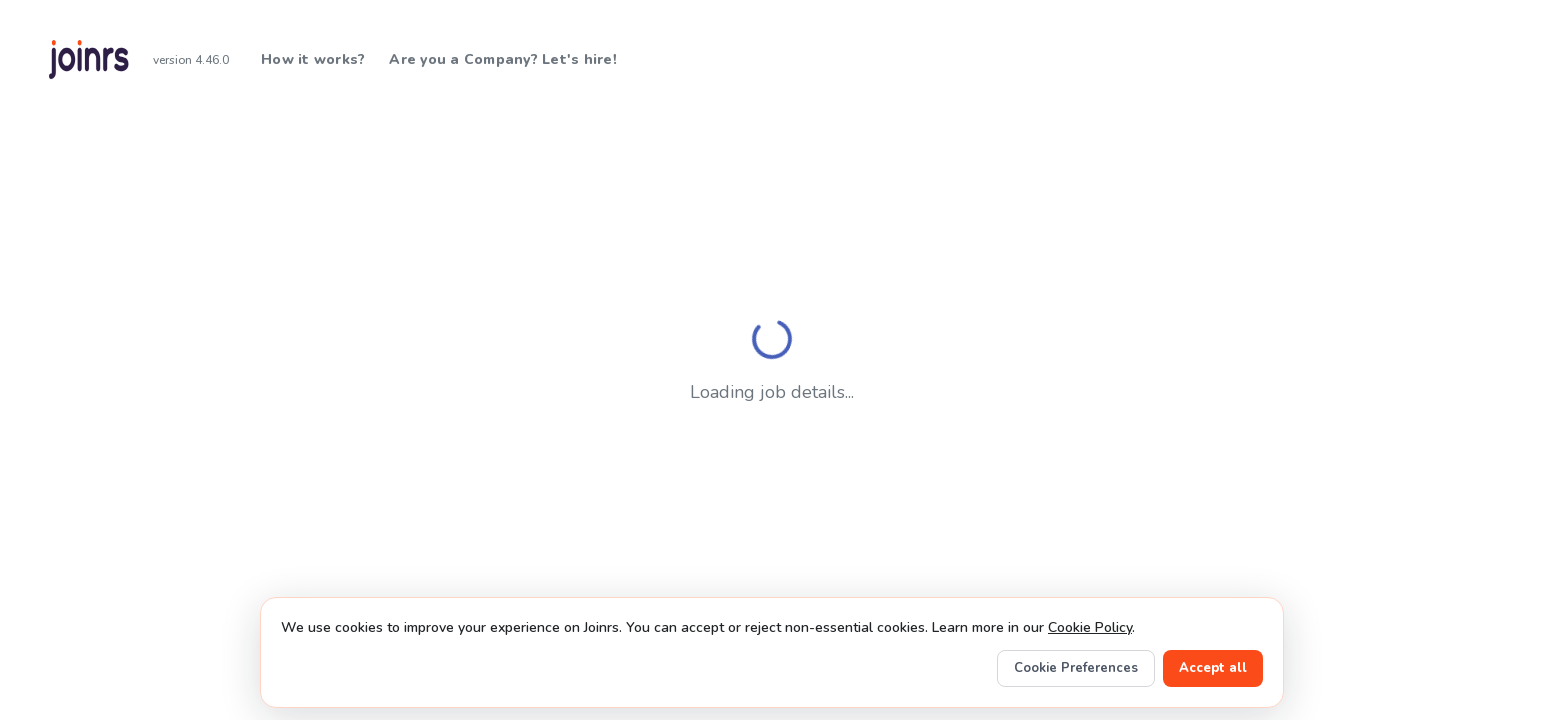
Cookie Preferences (1076, 668)
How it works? (313, 59)
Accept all (1213, 668)
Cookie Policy (1090, 627)
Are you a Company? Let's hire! (503, 59)
